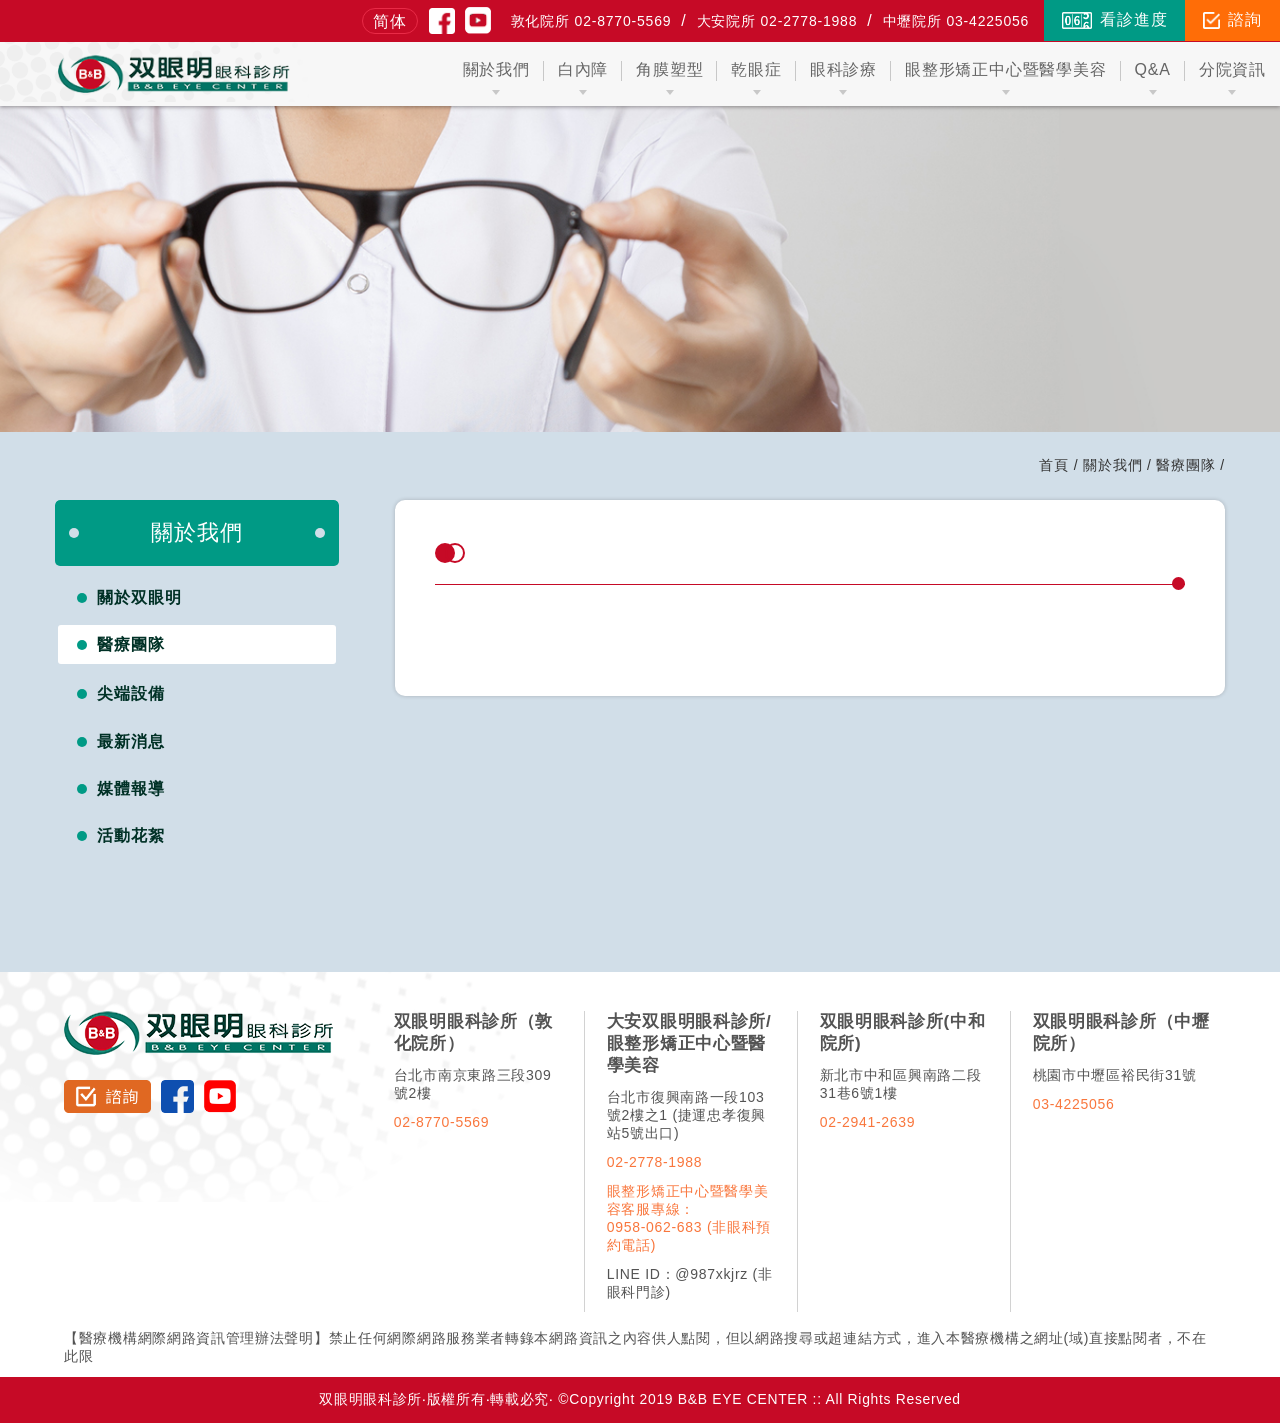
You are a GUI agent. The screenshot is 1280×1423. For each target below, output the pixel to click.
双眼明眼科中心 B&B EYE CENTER (174, 74)
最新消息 (131, 741)
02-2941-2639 (868, 1122)
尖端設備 (131, 693)
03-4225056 (1074, 1104)
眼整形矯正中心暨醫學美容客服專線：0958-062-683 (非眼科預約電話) (689, 1218)
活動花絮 (131, 835)
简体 (390, 21)
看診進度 (1114, 20)
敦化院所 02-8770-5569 (591, 21)
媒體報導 (131, 788)
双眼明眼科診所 (199, 1020)
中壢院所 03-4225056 (956, 21)
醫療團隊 (1185, 465)
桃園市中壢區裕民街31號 (1115, 1075)
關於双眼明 (139, 597)
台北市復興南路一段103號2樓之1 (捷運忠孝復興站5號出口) (686, 1115)
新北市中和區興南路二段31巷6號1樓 (901, 1084)
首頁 (1054, 465)
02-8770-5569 (442, 1122)
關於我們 (1112, 465)
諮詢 (1232, 20)
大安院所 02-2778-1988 (777, 21)
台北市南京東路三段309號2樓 (473, 1084)
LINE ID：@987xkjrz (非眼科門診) (690, 1283)
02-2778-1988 (655, 1162)
